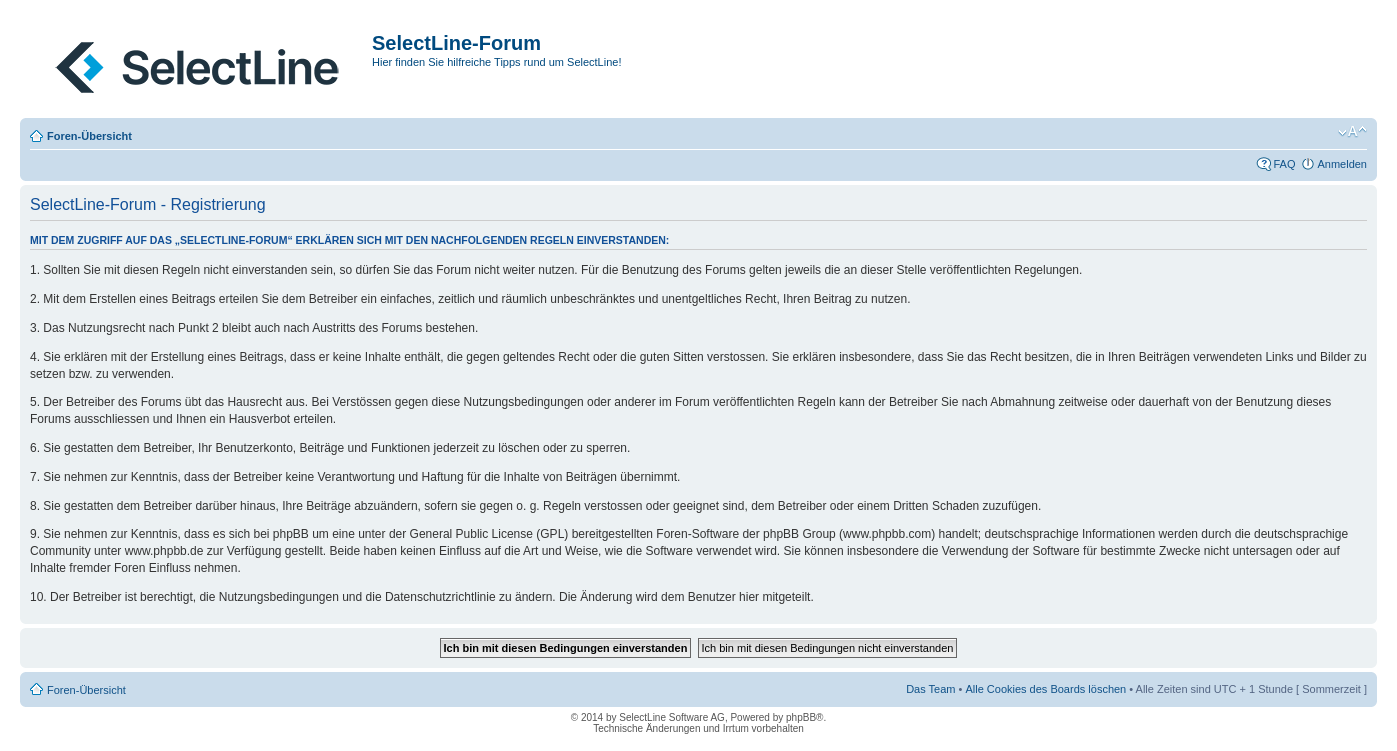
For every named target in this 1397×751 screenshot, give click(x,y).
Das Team (930, 689)
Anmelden (1342, 164)
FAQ (1284, 164)
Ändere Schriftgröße (1352, 132)
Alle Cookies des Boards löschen (1045, 689)
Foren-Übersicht (89, 136)
